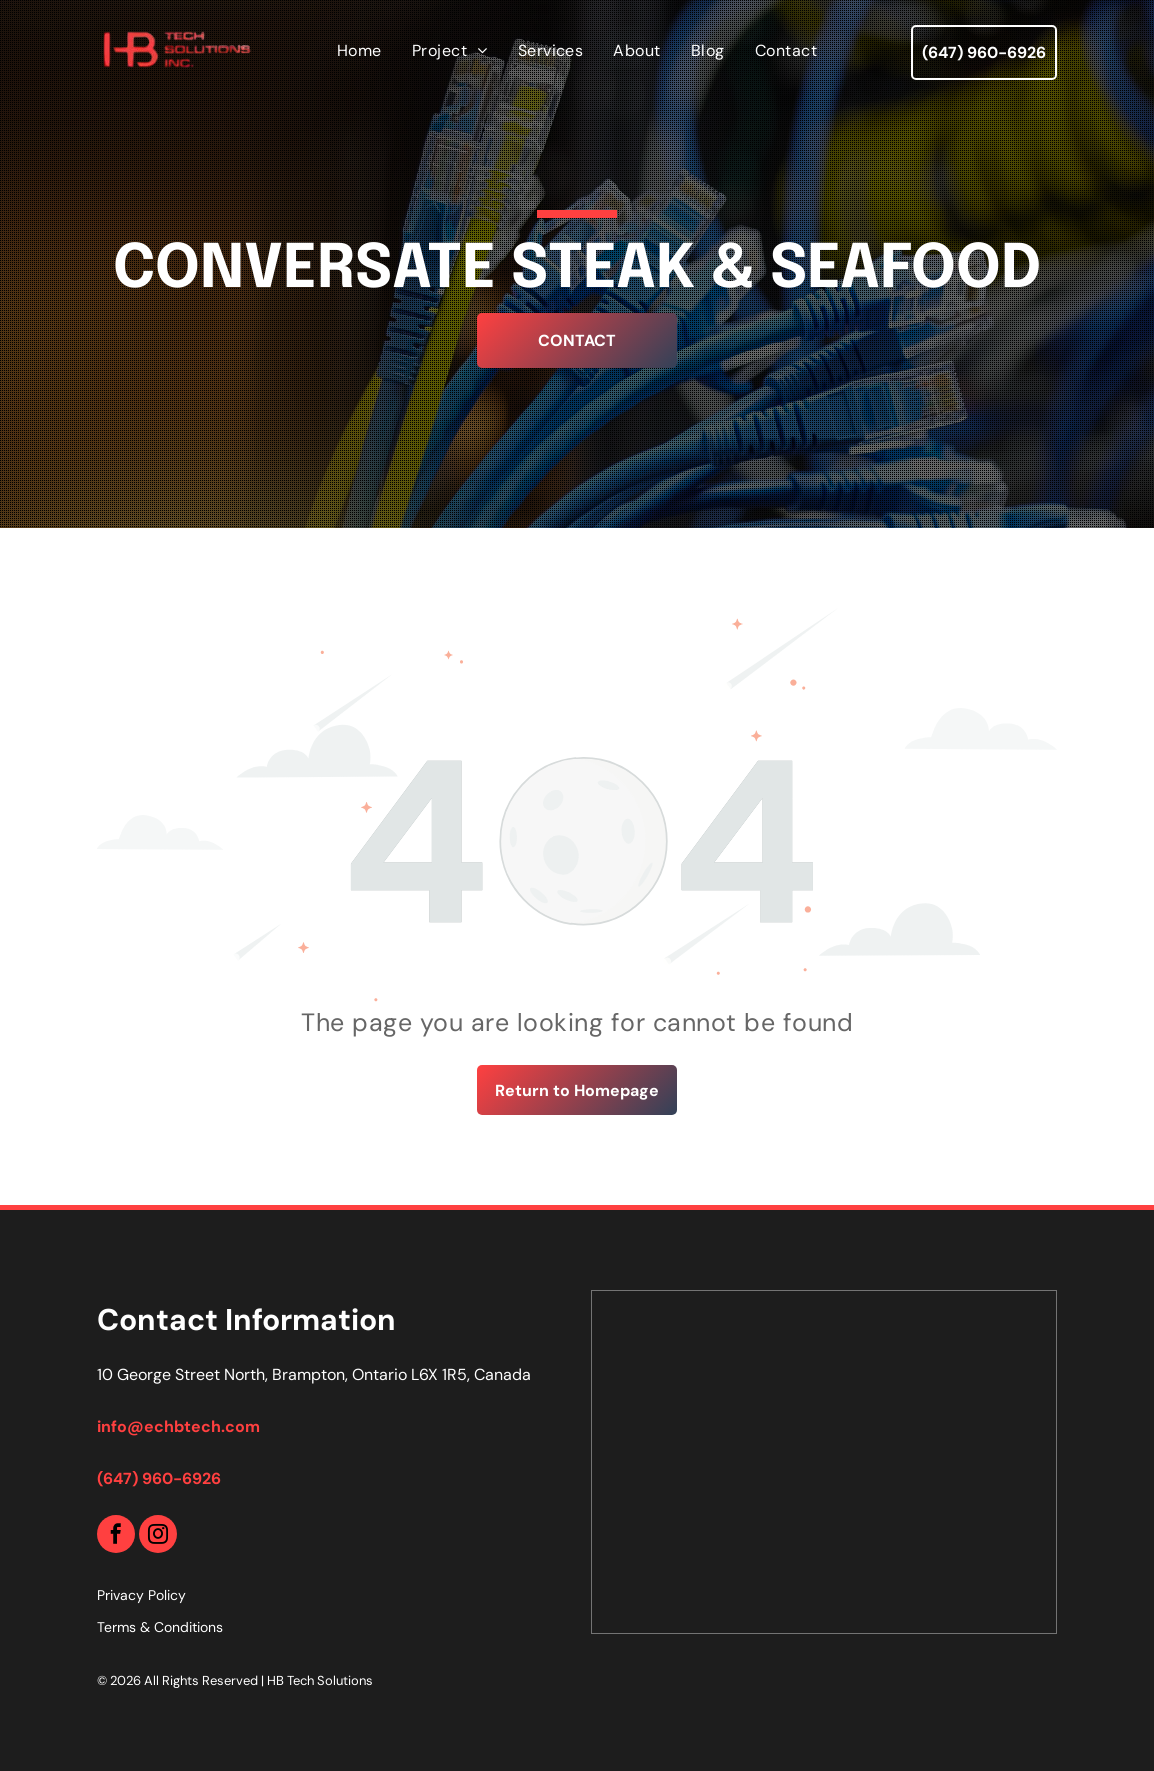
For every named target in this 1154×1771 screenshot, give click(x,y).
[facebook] (116, 1536)
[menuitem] (359, 51)
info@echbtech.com (178, 1426)
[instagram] (158, 1536)
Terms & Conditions (160, 1627)
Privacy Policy (141, 1595)
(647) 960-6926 (159, 1478)
